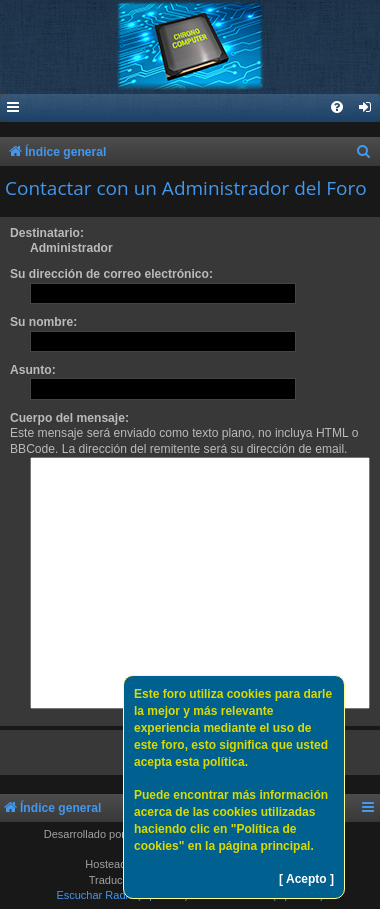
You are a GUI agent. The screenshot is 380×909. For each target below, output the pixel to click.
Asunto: (33, 370)
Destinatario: (47, 233)
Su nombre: (43, 322)
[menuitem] (366, 108)
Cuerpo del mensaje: (69, 418)
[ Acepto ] (306, 879)
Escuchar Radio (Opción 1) (122, 895)
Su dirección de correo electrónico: (111, 274)
